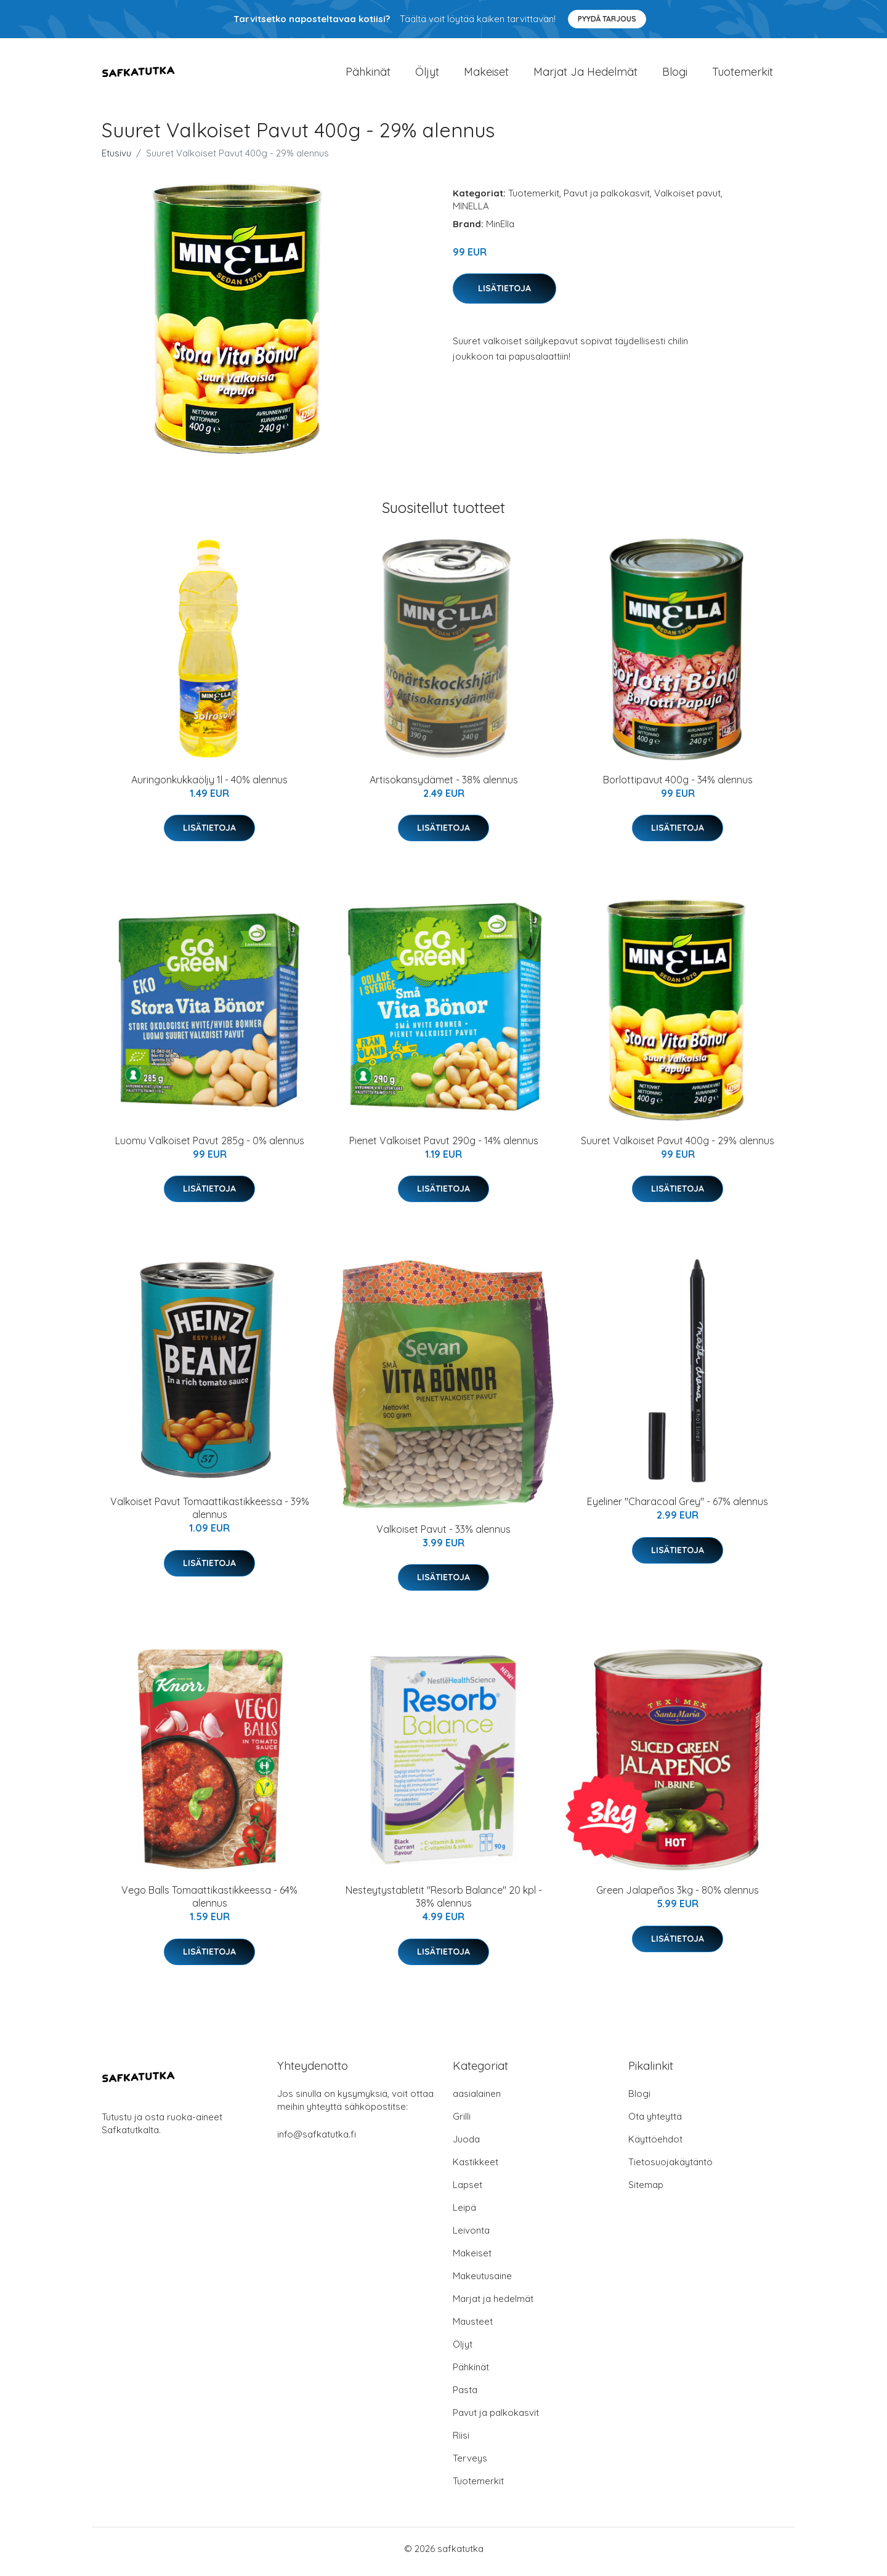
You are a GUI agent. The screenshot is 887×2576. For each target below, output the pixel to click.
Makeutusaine (482, 2282)
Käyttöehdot (655, 2145)
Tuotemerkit (742, 75)
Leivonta (471, 2236)
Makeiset (486, 75)
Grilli (462, 2122)
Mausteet (473, 2327)
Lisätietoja (504, 294)
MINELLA (471, 212)
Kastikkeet (475, 2168)
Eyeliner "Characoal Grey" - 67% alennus (677, 1508)
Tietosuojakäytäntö (670, 2168)
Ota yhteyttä (655, 2122)
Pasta (465, 2396)
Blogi (674, 75)
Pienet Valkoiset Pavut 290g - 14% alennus (443, 1147)
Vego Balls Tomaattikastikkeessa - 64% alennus (209, 1903)
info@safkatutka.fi (316, 2140)
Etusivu (116, 159)
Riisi (461, 2441)
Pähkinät (368, 75)
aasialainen (477, 2100)
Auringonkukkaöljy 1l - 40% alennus (209, 786)
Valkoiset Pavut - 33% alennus (443, 1535)
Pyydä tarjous (607, 18)
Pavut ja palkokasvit (607, 199)
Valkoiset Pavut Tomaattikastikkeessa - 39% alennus (209, 1514)
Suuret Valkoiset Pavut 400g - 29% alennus (677, 1147)
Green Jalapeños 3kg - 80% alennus (677, 1897)
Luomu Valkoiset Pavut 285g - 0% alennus (209, 1147)
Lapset (467, 2191)
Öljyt (427, 75)
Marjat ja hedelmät (585, 75)
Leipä (464, 2213)
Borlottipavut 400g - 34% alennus (678, 786)
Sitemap (645, 2191)
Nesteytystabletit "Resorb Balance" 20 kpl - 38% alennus (444, 1903)
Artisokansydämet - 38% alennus (444, 786)
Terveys (470, 2464)
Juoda (466, 2145)
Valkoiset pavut (687, 199)
